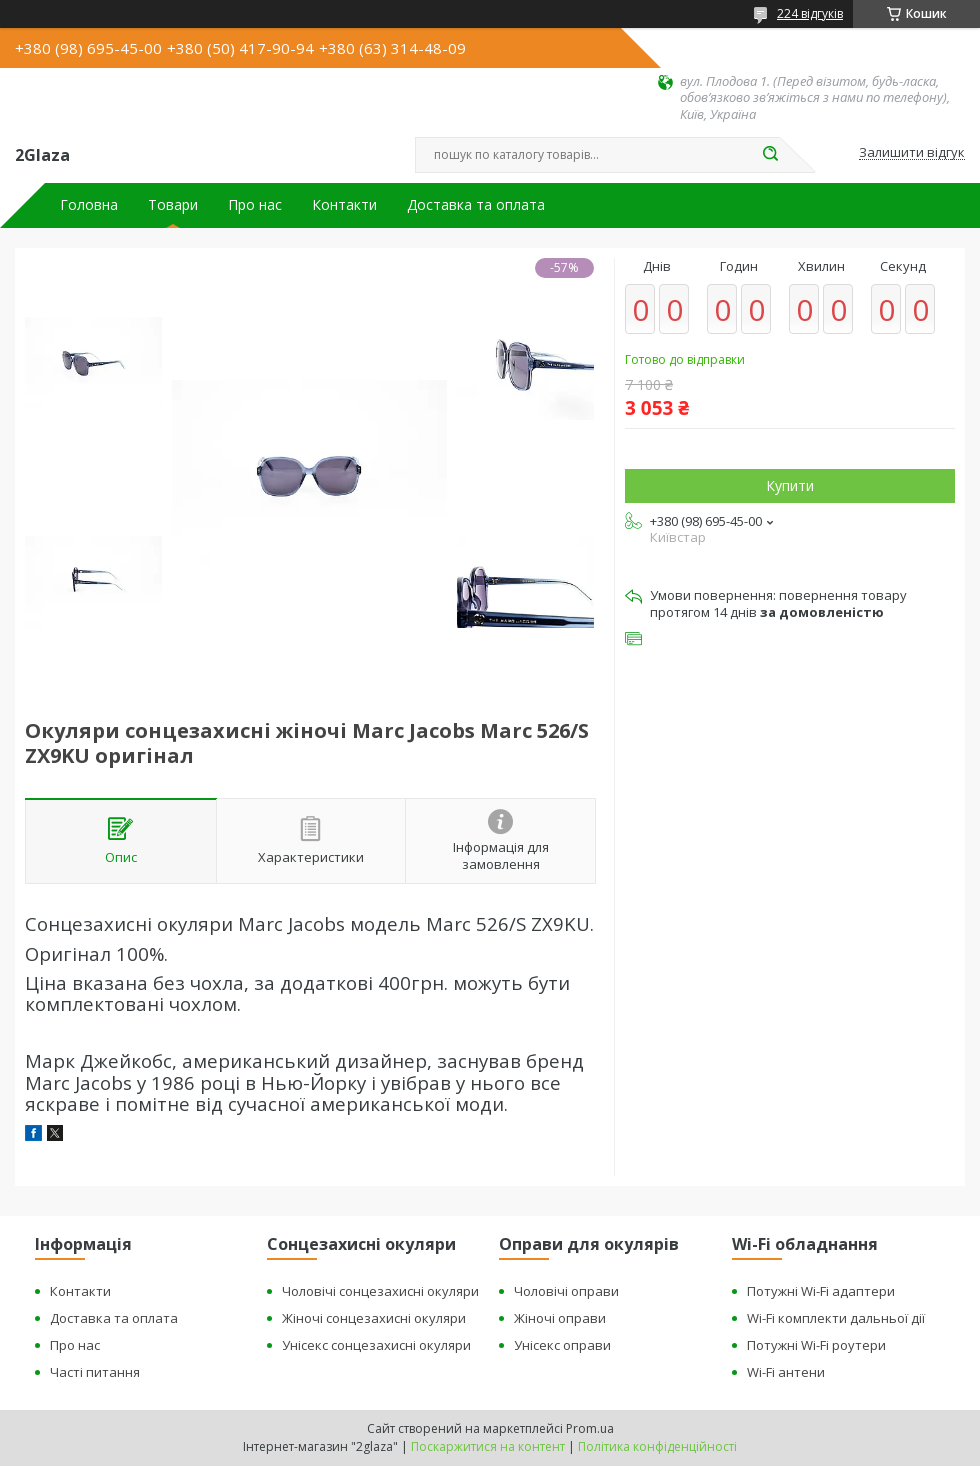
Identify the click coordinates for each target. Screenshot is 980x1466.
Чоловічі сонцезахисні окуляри (380, 1291)
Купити (790, 485)
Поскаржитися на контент (488, 1446)
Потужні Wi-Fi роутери (816, 1345)
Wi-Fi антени (786, 1372)
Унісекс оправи (562, 1345)
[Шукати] (770, 155)
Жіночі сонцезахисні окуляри (374, 1318)
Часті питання (95, 1372)
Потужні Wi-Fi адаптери (821, 1291)
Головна (89, 205)
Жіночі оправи (560, 1318)
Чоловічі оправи (566, 1291)
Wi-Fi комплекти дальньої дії (836, 1318)
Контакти (344, 205)
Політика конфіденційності (657, 1446)
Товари (173, 205)
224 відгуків (810, 13)
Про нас (255, 205)
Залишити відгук (912, 153)
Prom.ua (590, 1428)
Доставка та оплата (476, 205)
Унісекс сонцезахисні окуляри (376, 1345)
